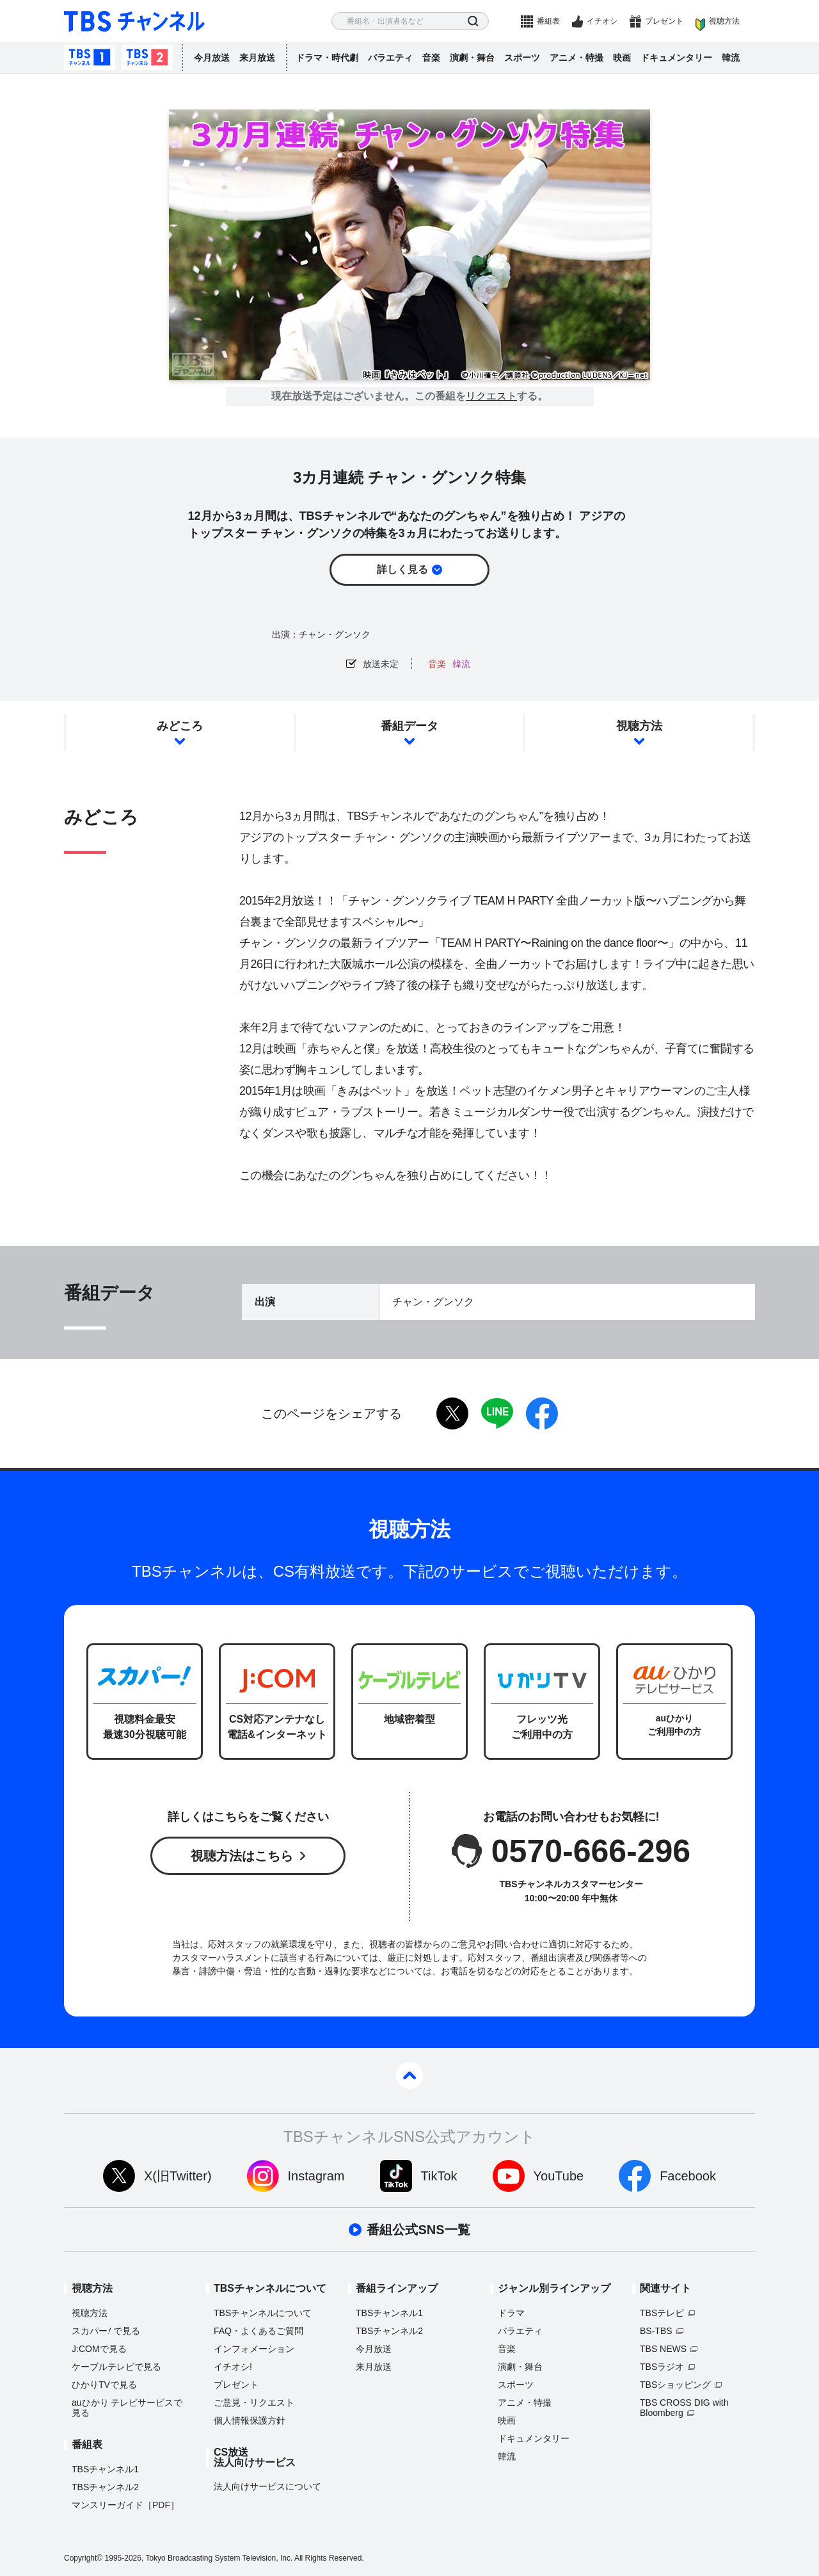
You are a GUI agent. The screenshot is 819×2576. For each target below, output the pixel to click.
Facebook (688, 2176)
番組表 (548, 21)
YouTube (559, 2176)
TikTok (439, 2176)
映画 (622, 57)
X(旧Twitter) (178, 2176)
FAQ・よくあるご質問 (258, 2331)
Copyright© (83, 2558)
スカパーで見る (106, 2331)
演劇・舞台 (472, 57)
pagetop (409, 2075)
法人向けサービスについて (267, 2486)
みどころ (180, 726)
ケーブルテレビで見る (116, 2367)
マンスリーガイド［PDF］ (125, 2505)
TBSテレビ (662, 2313)
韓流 (731, 57)
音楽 (431, 57)
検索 (473, 21)
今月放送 (212, 57)
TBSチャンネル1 (89, 57)
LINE (497, 1413)
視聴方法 (724, 21)
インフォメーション (254, 2349)
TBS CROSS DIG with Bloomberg (684, 2407)
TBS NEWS (663, 2349)
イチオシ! (233, 2367)
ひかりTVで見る (104, 2384)
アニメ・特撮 (576, 57)
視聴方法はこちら (242, 1856)
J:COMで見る (99, 2349)
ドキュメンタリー (676, 57)
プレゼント (664, 21)
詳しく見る (402, 569)
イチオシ (602, 21)
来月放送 (257, 57)
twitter (452, 1413)
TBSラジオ (662, 2367)
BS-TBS (656, 2331)
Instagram (316, 2176)
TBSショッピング (675, 2384)
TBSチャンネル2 (147, 57)
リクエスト (491, 396)
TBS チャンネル (134, 21)
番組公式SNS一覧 (418, 2229)
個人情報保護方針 (249, 2420)
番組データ (409, 726)
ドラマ (511, 2313)
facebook (542, 1413)
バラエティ (390, 57)
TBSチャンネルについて (263, 2313)
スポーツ (522, 57)
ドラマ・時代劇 (327, 57)
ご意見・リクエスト (254, 2402)
